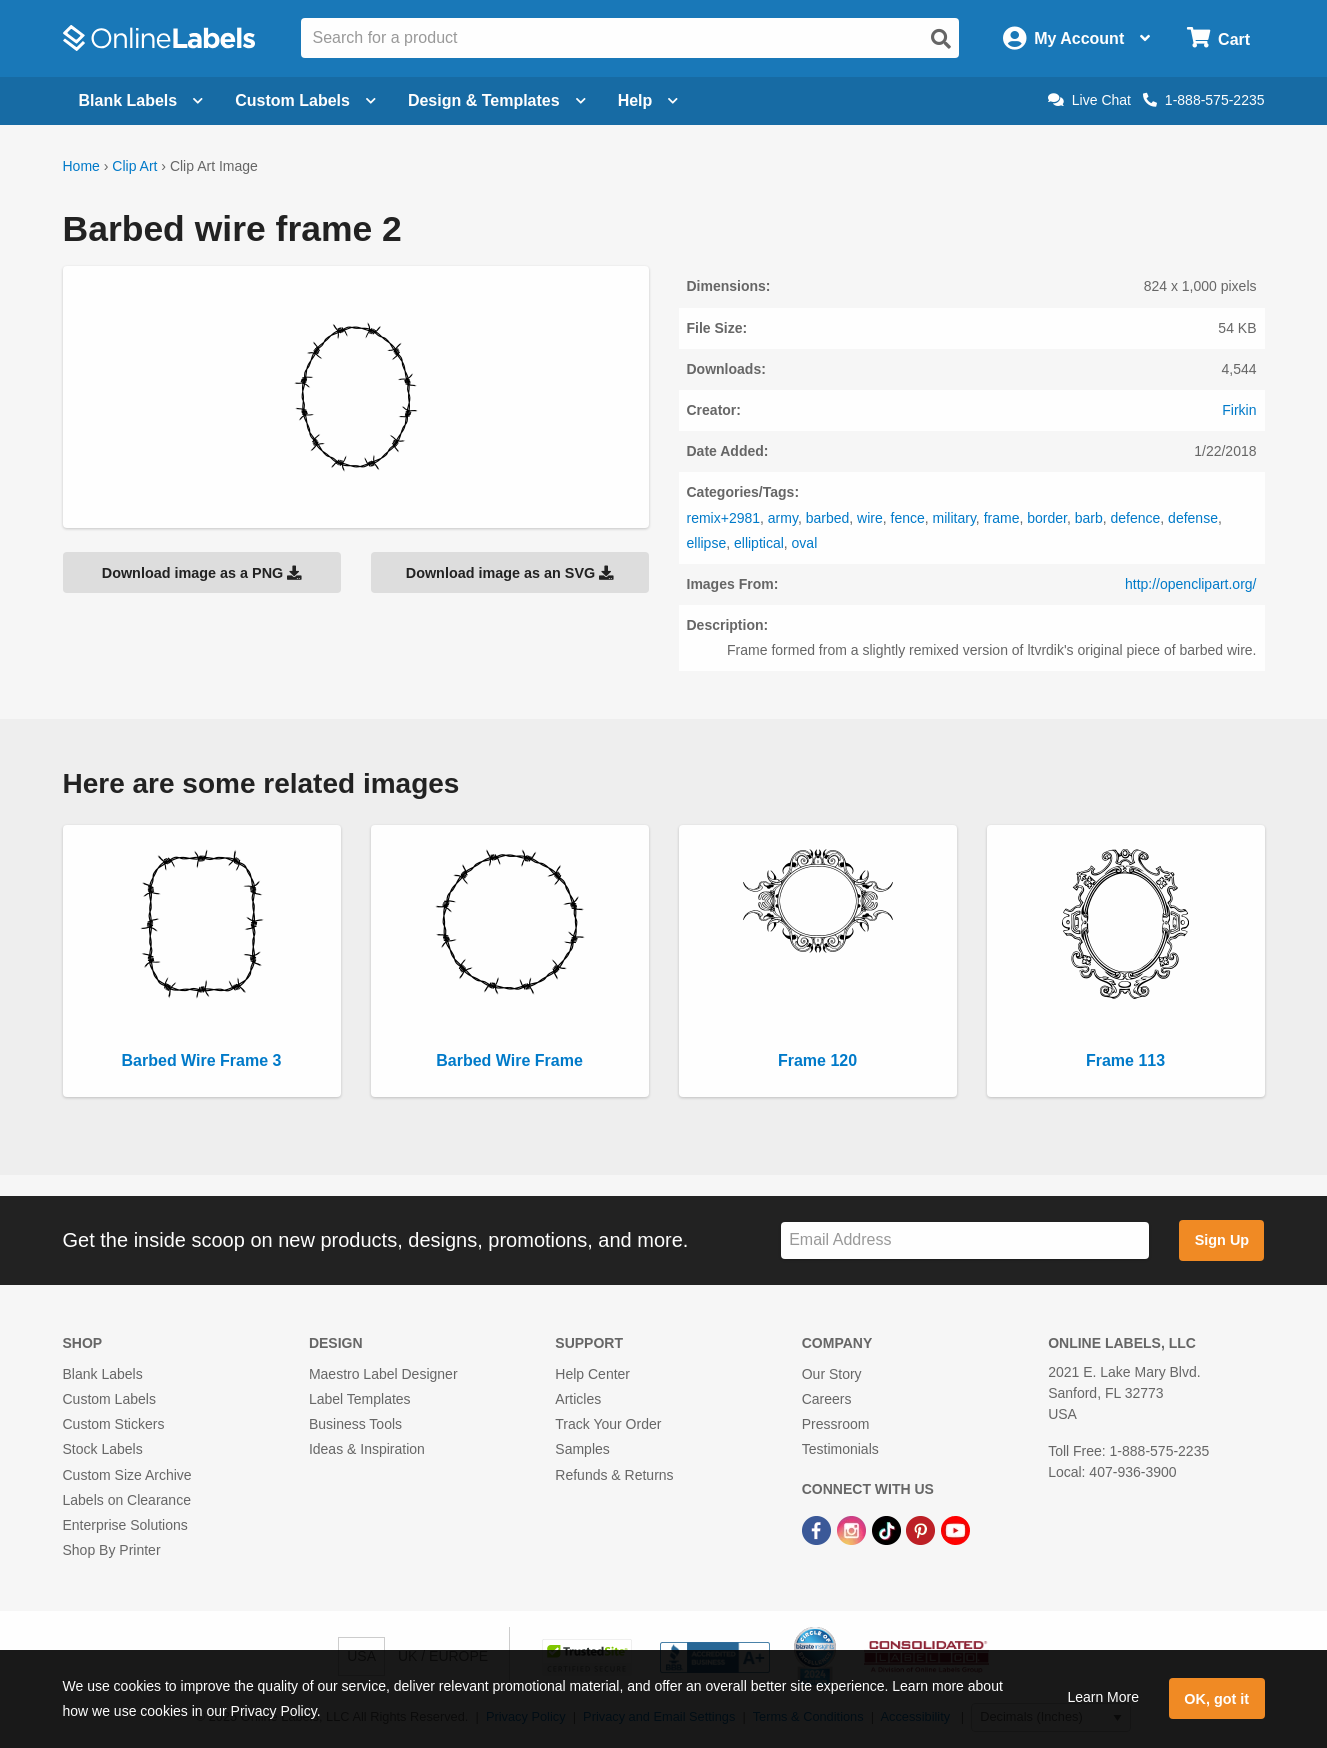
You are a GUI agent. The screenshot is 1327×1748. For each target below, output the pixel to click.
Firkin (1239, 410)
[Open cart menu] (1218, 38)
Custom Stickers (114, 1424)
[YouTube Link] (955, 1529)
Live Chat (1089, 100)
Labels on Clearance (127, 1500)
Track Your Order (608, 1424)
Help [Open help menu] (648, 100)
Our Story (832, 1374)
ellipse (707, 543)
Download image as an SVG (510, 573)
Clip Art (134, 166)
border (1047, 518)
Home (81, 166)
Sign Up (1222, 1240)
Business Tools (355, 1424)
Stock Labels (103, 1449)
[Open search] (941, 39)
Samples (582, 1449)
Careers (827, 1399)
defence (1136, 518)
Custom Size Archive (127, 1475)
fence (908, 518)
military (954, 518)
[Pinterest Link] (922, 1529)
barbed (828, 518)
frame (1002, 518)
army (783, 518)
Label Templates (360, 1399)
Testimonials (840, 1449)
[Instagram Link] (853, 1529)
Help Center (592, 1374)
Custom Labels (109, 1399)
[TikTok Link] (888, 1529)
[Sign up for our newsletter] (965, 1240)
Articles (578, 1399)
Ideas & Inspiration (367, 1449)
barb (1089, 518)
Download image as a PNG (202, 573)
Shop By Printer (112, 1550)
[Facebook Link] (818, 1529)
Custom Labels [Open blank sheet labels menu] (305, 100)
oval (805, 543)
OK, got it (1216, 1699)
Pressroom (836, 1424)
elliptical (759, 543)
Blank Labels (103, 1374)
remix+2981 (724, 518)
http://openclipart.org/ (1191, 584)
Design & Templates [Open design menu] (497, 100)
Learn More (1103, 1697)
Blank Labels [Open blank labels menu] (141, 100)
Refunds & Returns (614, 1475)
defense (1193, 518)
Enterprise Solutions (125, 1525)
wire (870, 518)
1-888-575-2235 (1204, 100)
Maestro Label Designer (383, 1374)
